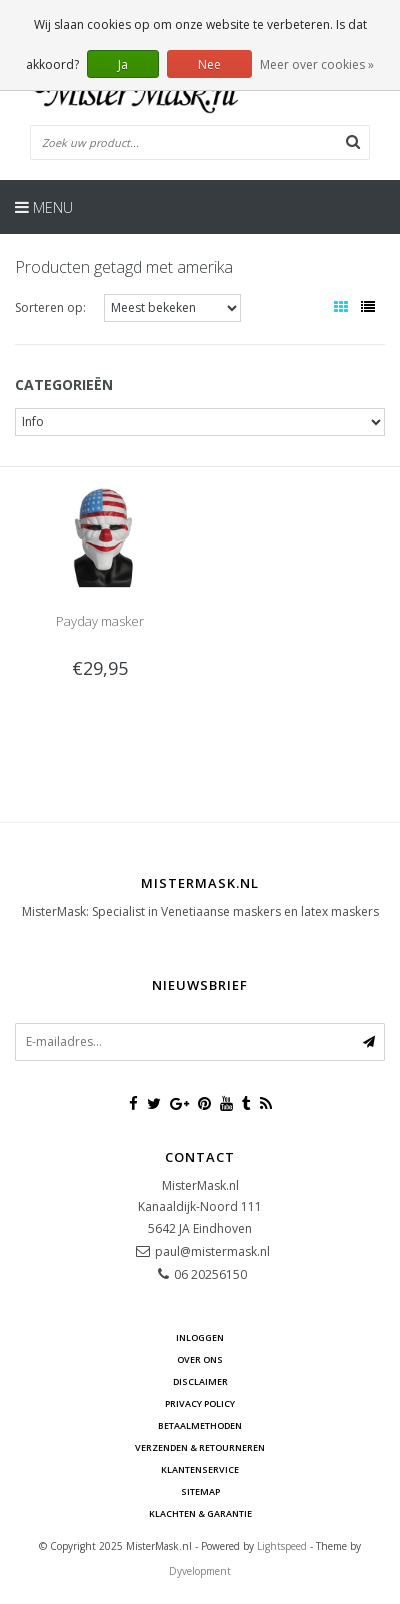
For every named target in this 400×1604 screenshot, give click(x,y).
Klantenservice (200, 1469)
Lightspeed (282, 1546)
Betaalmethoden (200, 1425)
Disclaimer (200, 1381)
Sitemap (200, 1491)
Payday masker (100, 621)
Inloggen (200, 1337)
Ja (123, 64)
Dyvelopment (200, 1571)
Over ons (200, 1359)
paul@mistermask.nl (212, 1251)
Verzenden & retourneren (200, 1447)
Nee (209, 64)
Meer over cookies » (317, 64)
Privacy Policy (200, 1403)
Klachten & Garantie (200, 1513)
